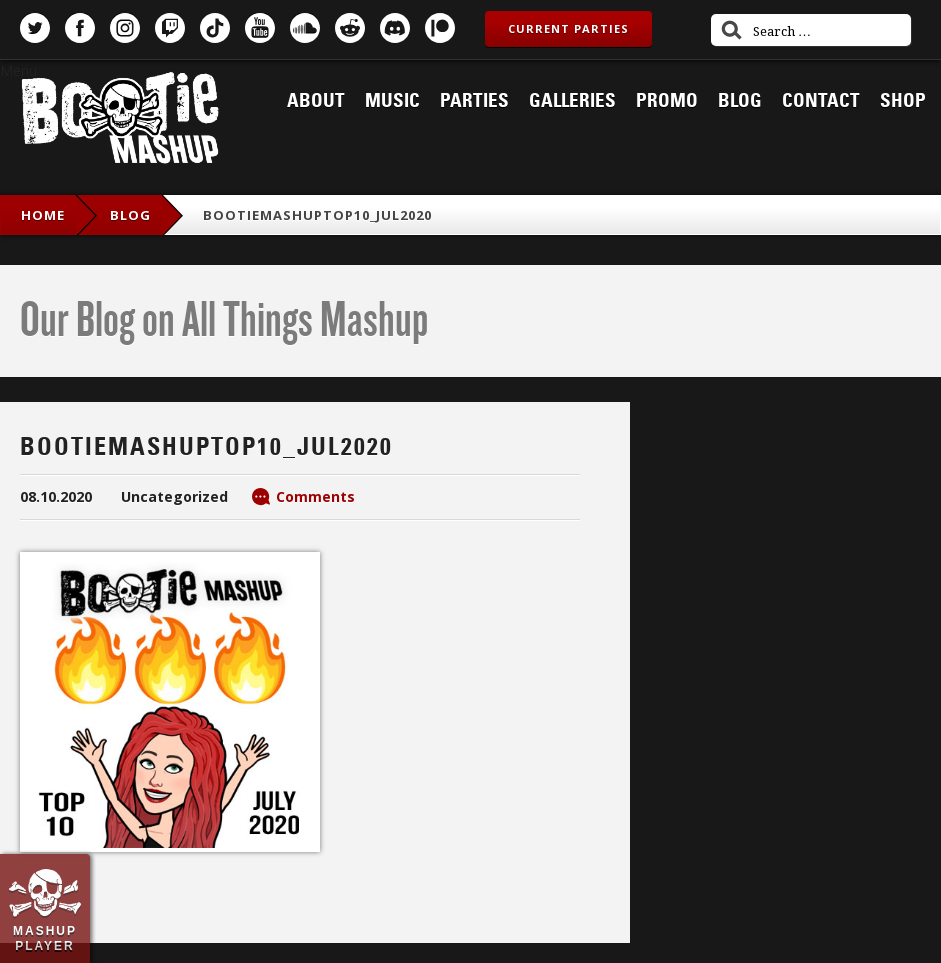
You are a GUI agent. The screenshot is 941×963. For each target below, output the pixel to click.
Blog (740, 101)
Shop (903, 101)
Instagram (125, 28)
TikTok (215, 28)
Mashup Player (45, 938)
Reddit (350, 28)
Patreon (440, 28)
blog (130, 215)
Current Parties (568, 28)
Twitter (35, 28)
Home (43, 215)
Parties (474, 101)
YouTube (260, 28)
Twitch (170, 28)
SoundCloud (305, 28)
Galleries (572, 101)
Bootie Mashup (120, 121)
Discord (395, 28)
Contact (821, 101)
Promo (667, 101)
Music (392, 101)
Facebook (80, 28)
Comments (315, 496)
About (316, 101)
